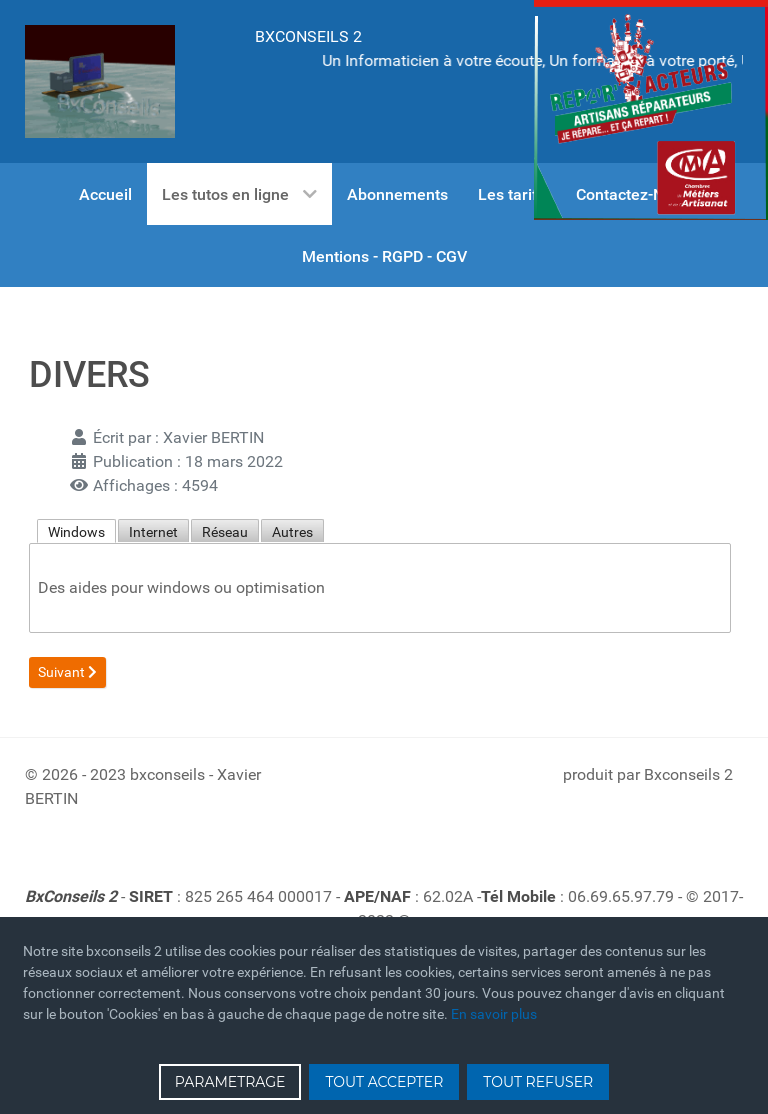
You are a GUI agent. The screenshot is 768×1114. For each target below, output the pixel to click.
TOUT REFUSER (538, 1082)
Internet (153, 532)
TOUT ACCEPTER (384, 1082)
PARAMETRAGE (230, 1082)
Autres (292, 532)
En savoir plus (494, 1014)
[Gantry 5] (100, 81)
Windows (76, 532)
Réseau (225, 532)
